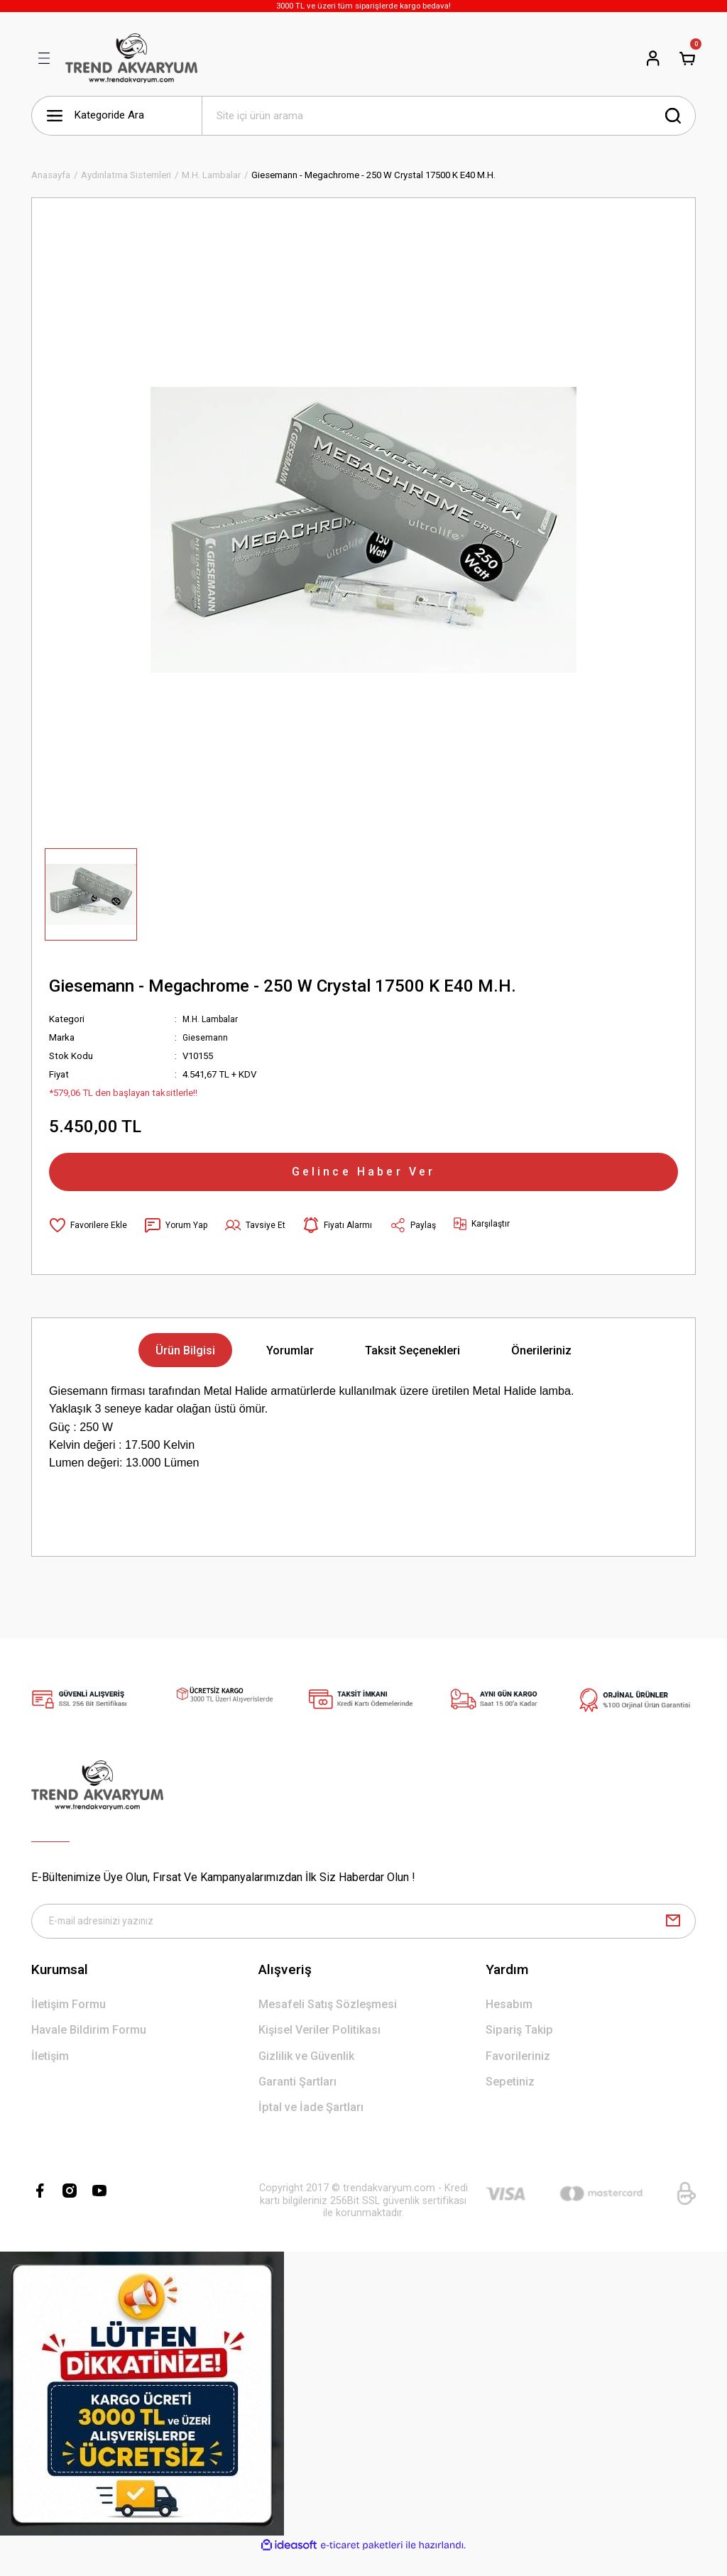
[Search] (449, 116)
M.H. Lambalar (211, 1019)
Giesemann (205, 1037)
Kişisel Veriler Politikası (319, 2051)
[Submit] (673, 1939)
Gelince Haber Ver (363, 1179)
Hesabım (509, 2025)
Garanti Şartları (297, 2102)
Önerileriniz (541, 1366)
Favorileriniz (518, 2076)
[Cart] (687, 58)
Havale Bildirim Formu (88, 2051)
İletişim (50, 2076)
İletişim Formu (68, 2025)
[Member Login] (653, 58)
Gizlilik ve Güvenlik (306, 2076)
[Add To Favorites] (89, 1240)
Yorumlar (290, 1366)
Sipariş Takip (519, 2051)
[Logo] (131, 58)
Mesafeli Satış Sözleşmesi (327, 2025)
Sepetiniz (510, 2102)
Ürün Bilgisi (185, 1366)
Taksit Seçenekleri (412, 1366)
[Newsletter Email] (363, 1939)
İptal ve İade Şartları (311, 2128)
